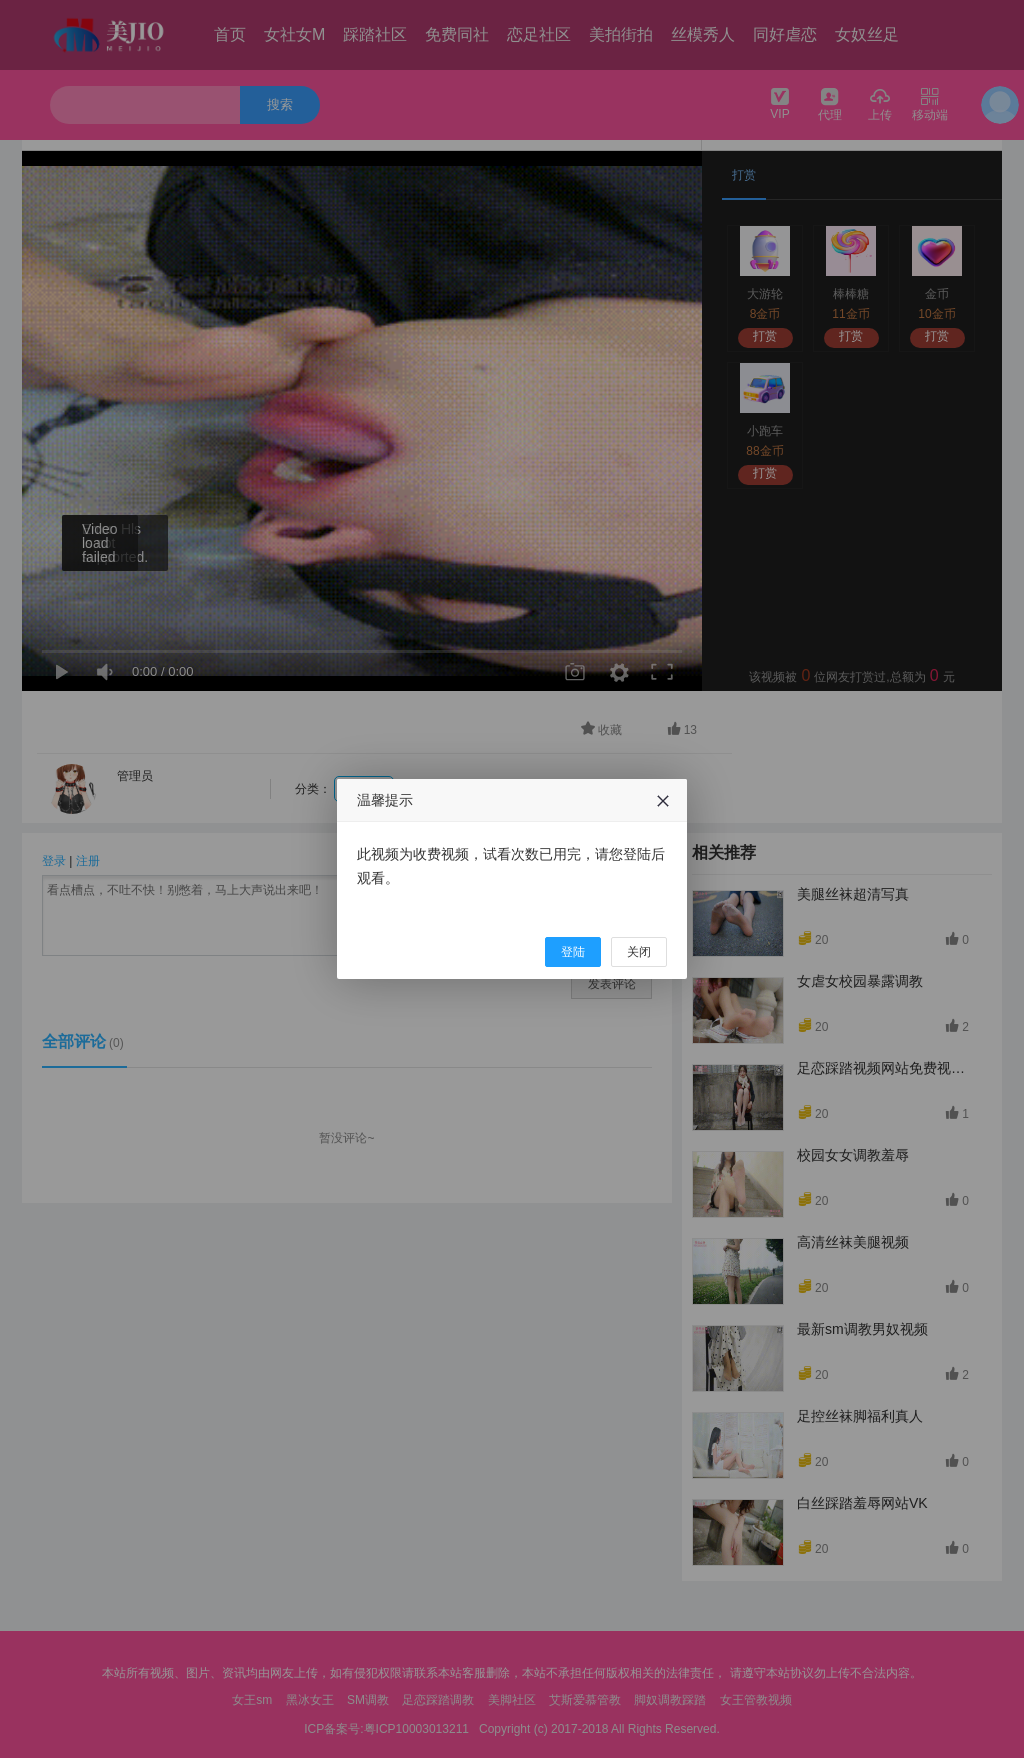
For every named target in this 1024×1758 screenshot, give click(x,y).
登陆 (573, 952)
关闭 (639, 952)
